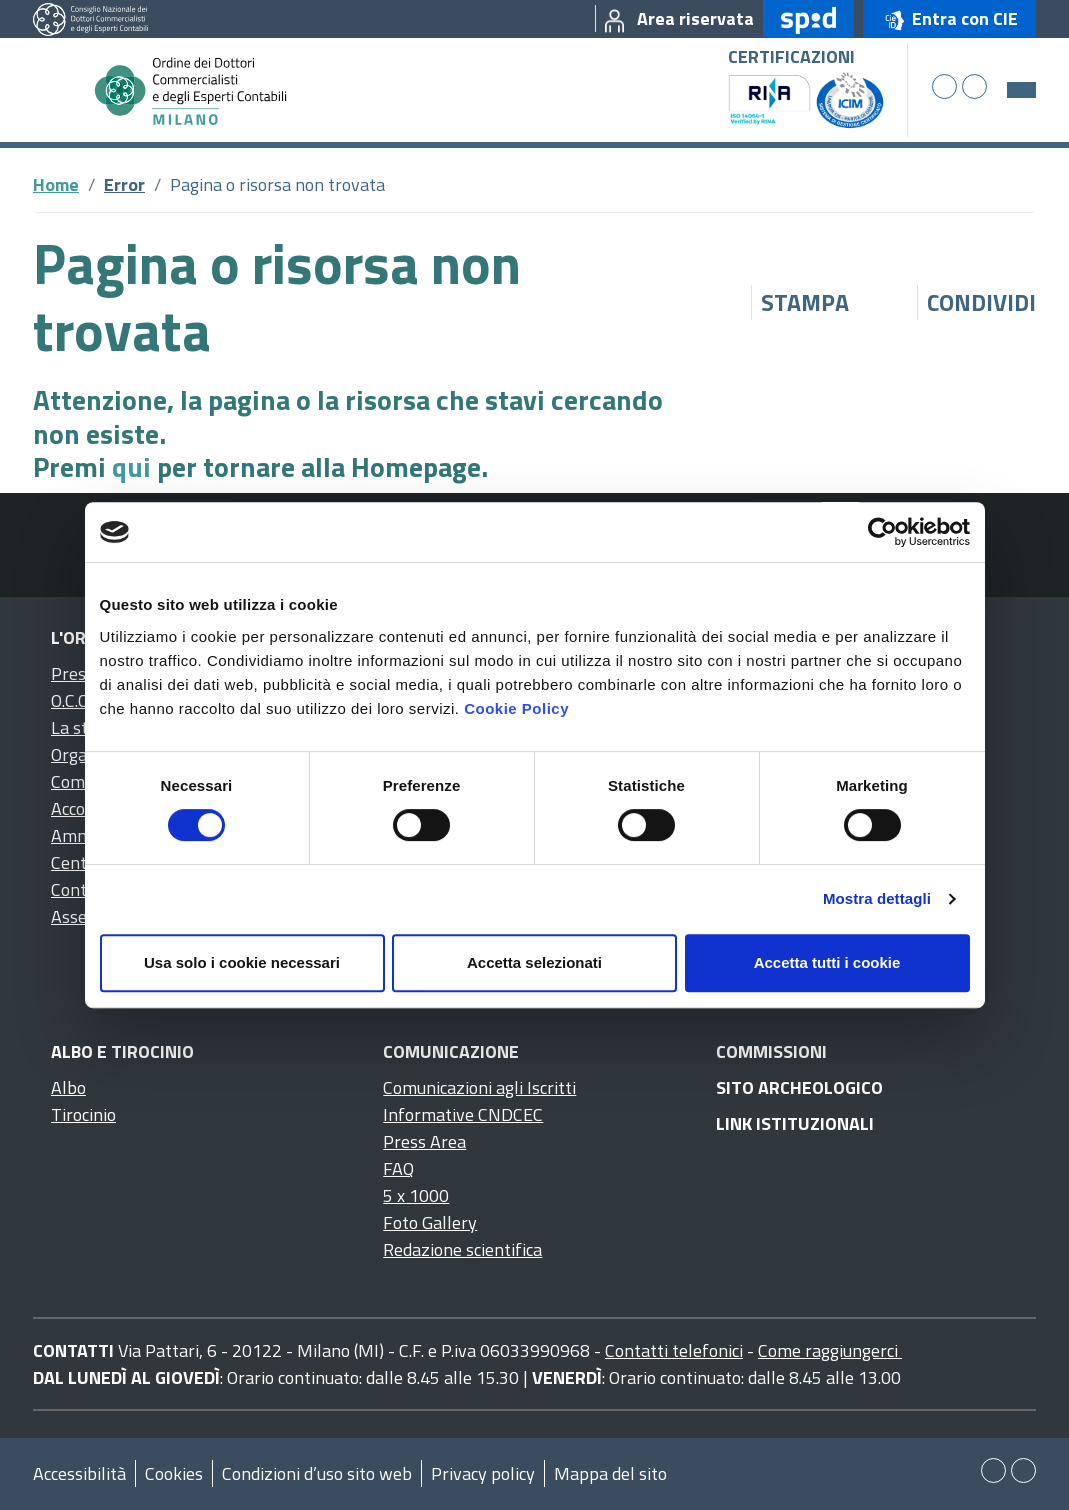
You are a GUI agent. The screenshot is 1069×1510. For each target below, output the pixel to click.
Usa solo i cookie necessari (242, 962)
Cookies (174, 1473)
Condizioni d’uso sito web (317, 1473)
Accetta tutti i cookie (827, 962)
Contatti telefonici (674, 1350)
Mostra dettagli (877, 898)
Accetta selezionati (534, 962)
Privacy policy (483, 1473)
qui (131, 466)
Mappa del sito (610, 1473)
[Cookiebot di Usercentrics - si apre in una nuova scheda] (882, 532)
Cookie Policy (516, 708)
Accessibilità (79, 1473)
